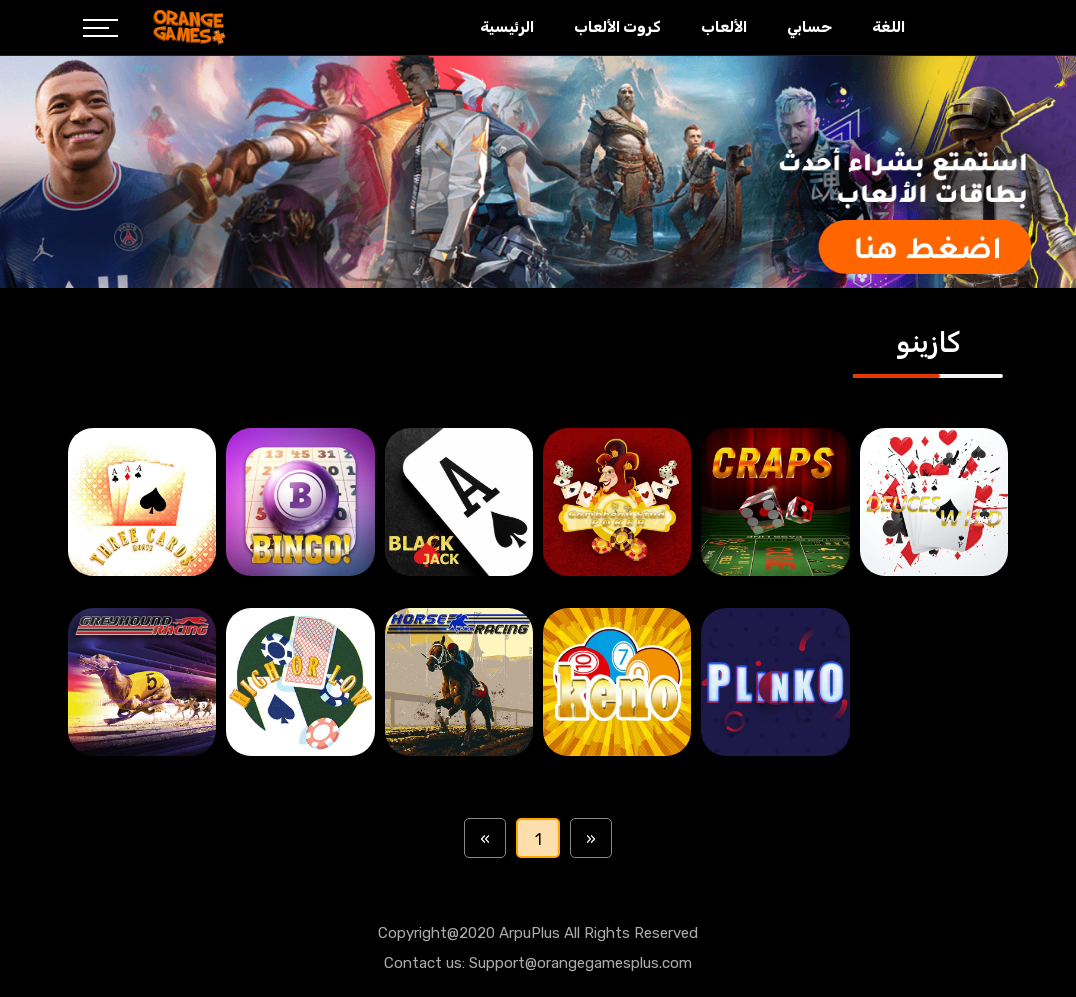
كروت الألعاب (617, 27)
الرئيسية (507, 27)
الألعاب (724, 27)
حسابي (809, 27)
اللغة (888, 27)
